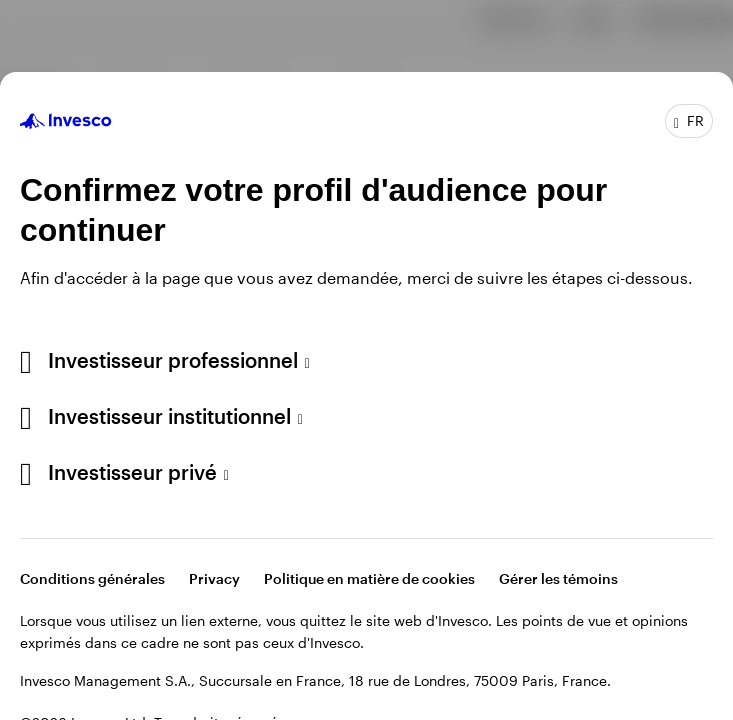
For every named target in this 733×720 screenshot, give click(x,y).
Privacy (214, 578)
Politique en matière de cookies (369, 578)
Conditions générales (92, 578)
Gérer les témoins (558, 578)
